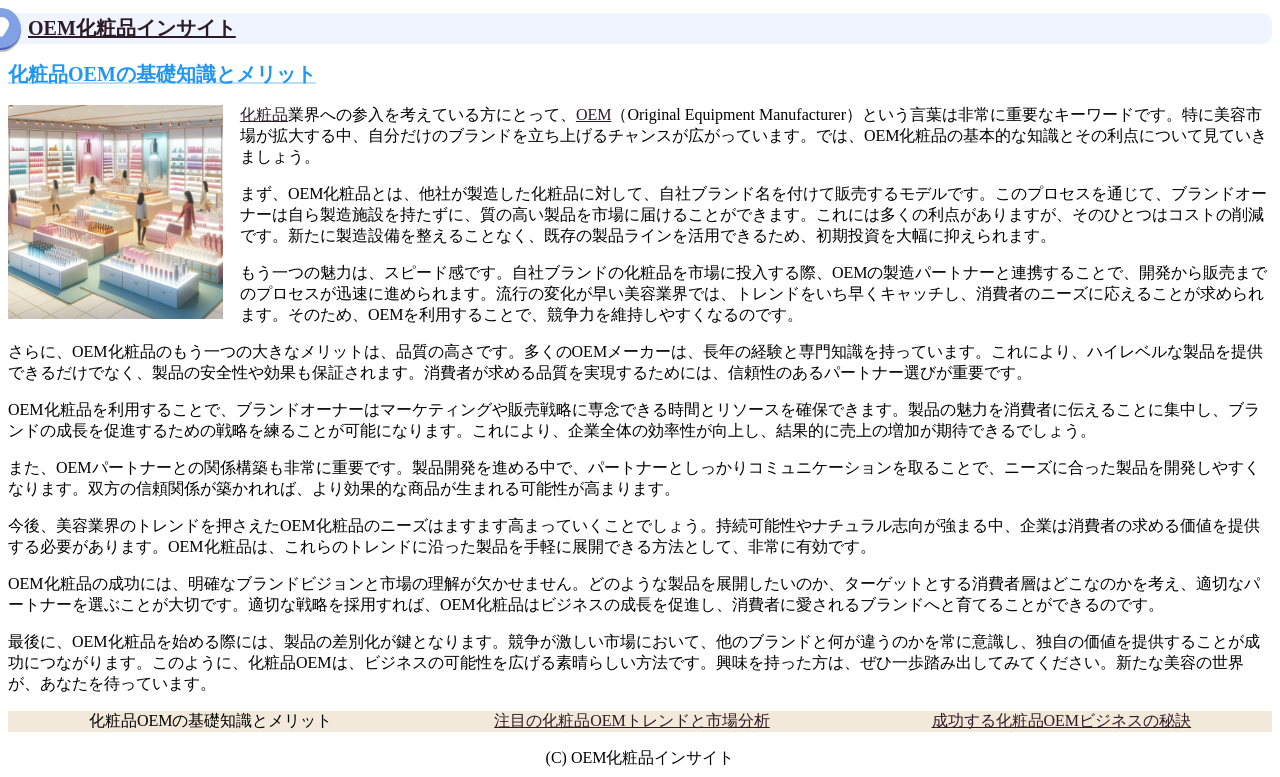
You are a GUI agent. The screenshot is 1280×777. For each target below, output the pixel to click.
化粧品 (264, 114)
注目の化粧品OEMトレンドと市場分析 (632, 720)
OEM (594, 114)
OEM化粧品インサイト (132, 28)
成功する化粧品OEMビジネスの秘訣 (1062, 720)
